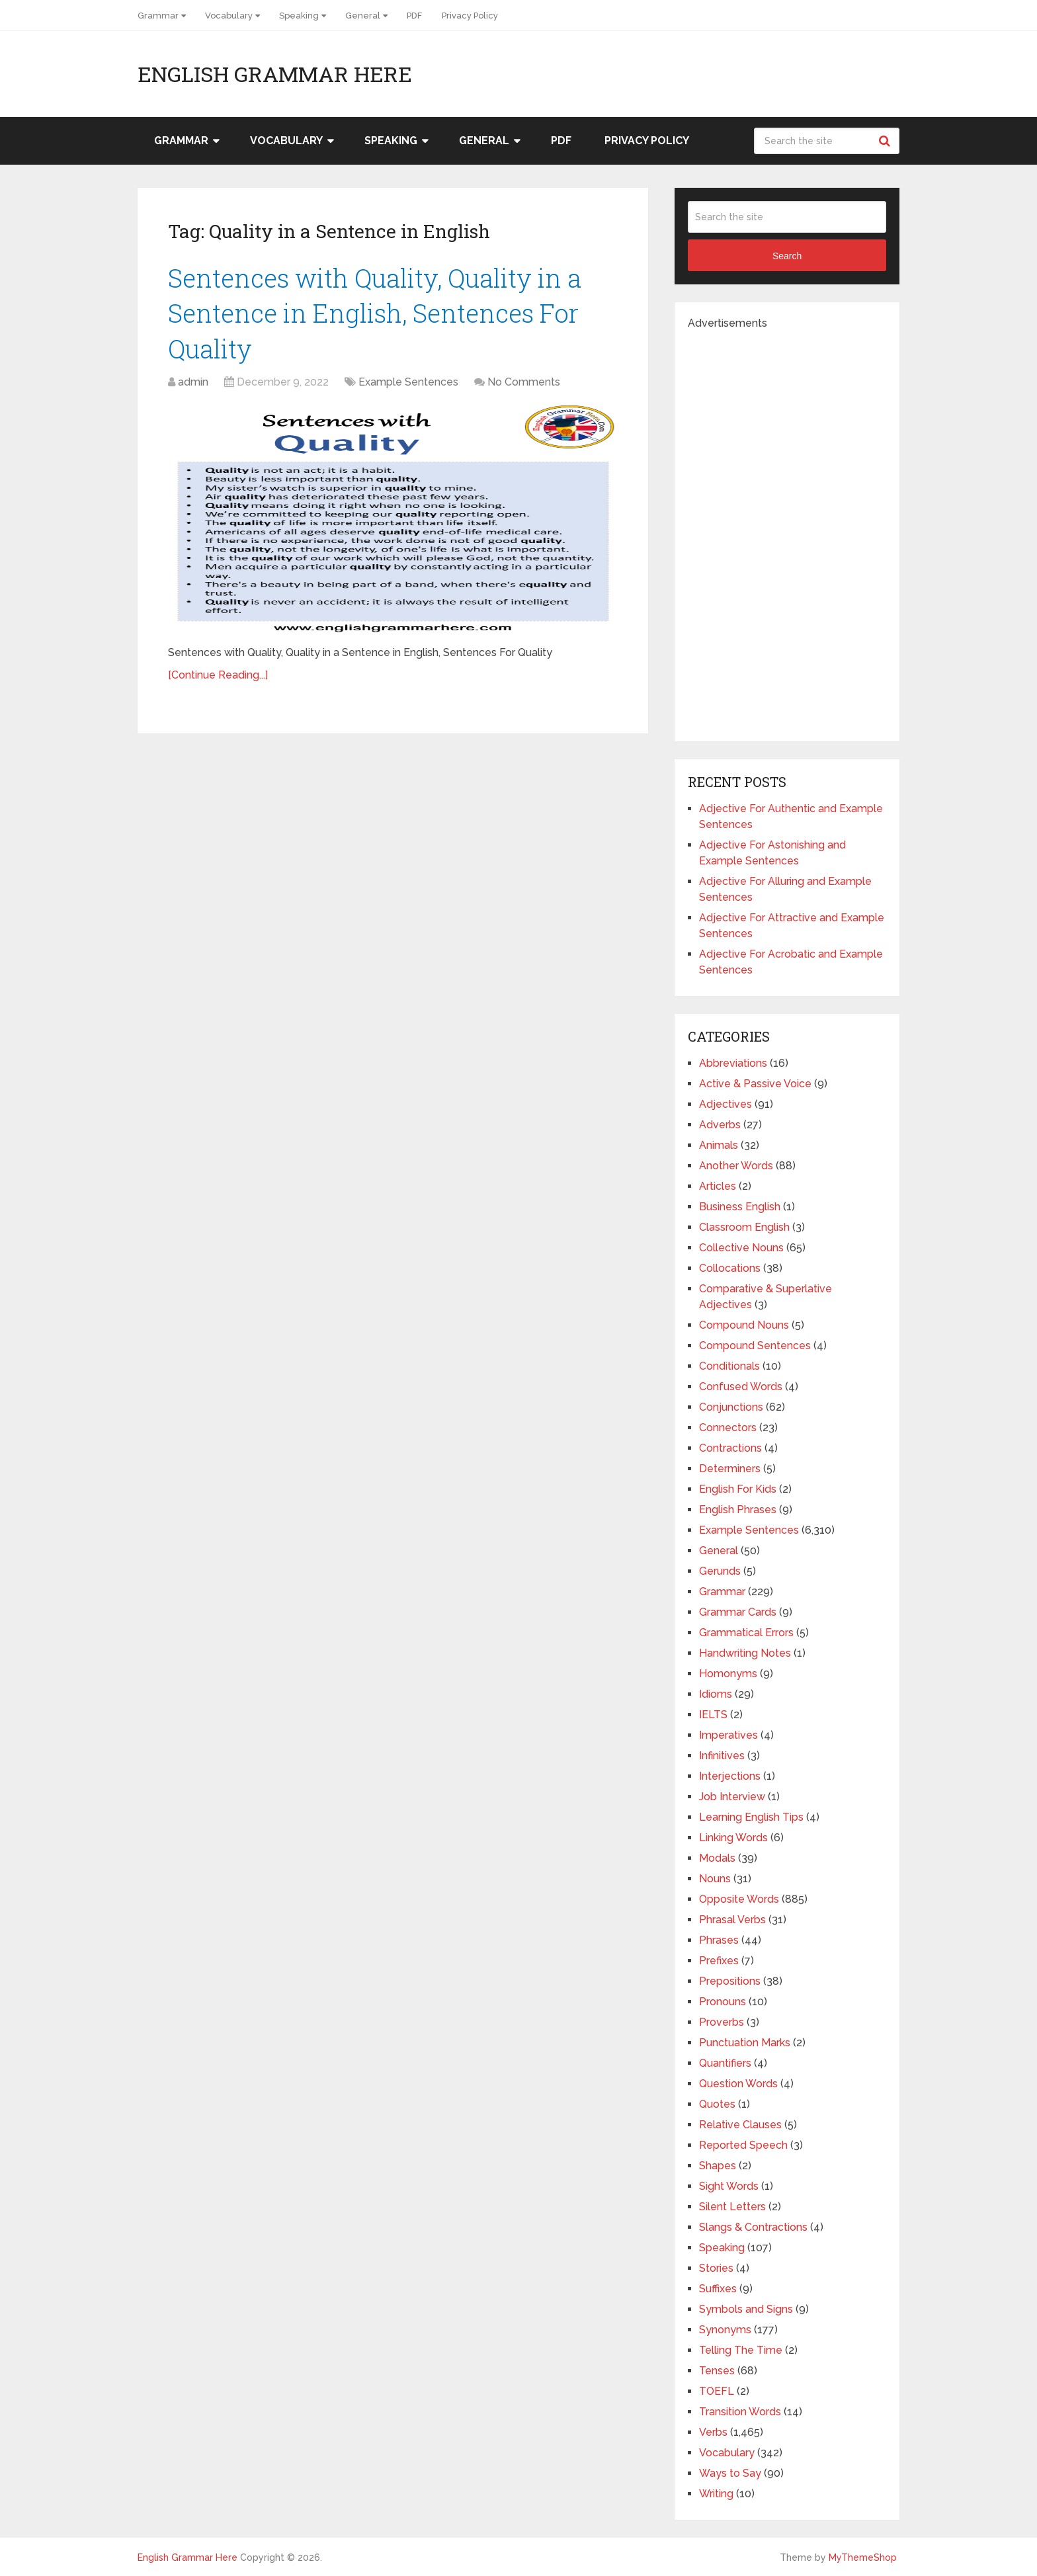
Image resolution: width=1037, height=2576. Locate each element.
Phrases (719, 1940)
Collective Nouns (741, 1247)
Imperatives (728, 1735)
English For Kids (737, 1489)
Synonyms (725, 2329)
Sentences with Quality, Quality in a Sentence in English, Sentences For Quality (374, 312)
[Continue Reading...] (218, 675)
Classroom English (744, 1227)
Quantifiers (725, 2063)
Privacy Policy (470, 16)
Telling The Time (740, 2350)
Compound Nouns (744, 1325)
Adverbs (720, 1124)
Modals (717, 1858)
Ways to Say (730, 2473)
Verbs (713, 2432)
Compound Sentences (755, 1345)
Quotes (717, 2104)
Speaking (299, 16)
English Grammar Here (275, 74)
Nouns (715, 1878)
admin (193, 382)
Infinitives (722, 1755)
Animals (718, 1145)
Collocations (730, 1268)
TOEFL (716, 2391)
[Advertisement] (787, 529)
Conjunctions (731, 1407)
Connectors (728, 1427)
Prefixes (719, 1960)
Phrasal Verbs (732, 1919)
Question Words (738, 2083)
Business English (739, 1206)
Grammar (158, 16)
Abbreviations (733, 1063)
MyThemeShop (863, 2557)
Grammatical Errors (746, 1632)
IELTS (713, 1714)
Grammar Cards (737, 1612)
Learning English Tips (751, 1817)
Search (886, 141)
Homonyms (728, 1673)
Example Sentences (408, 382)
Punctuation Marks (744, 2042)
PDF (414, 16)
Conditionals (729, 1366)
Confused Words (740, 1386)
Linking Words (733, 1837)
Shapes (717, 2165)
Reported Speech (743, 2145)
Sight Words (729, 2186)
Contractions (730, 1448)
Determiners (730, 1468)
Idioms (715, 1694)
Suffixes (718, 2288)
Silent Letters (732, 2206)
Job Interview (732, 1796)
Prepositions (730, 1981)
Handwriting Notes (745, 1653)
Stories (716, 2268)
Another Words (736, 1165)
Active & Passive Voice (755, 1083)
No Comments (523, 382)
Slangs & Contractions (753, 2227)
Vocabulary (229, 16)
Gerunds (720, 1571)
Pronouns (722, 2001)
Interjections (730, 1776)
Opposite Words (739, 1899)
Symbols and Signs (746, 2309)
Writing (716, 2493)
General (362, 16)
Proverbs (721, 2022)
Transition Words (740, 2411)
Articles (717, 1186)
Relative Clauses (740, 2124)
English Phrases (737, 1509)
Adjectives (725, 1104)
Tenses (717, 2370)
